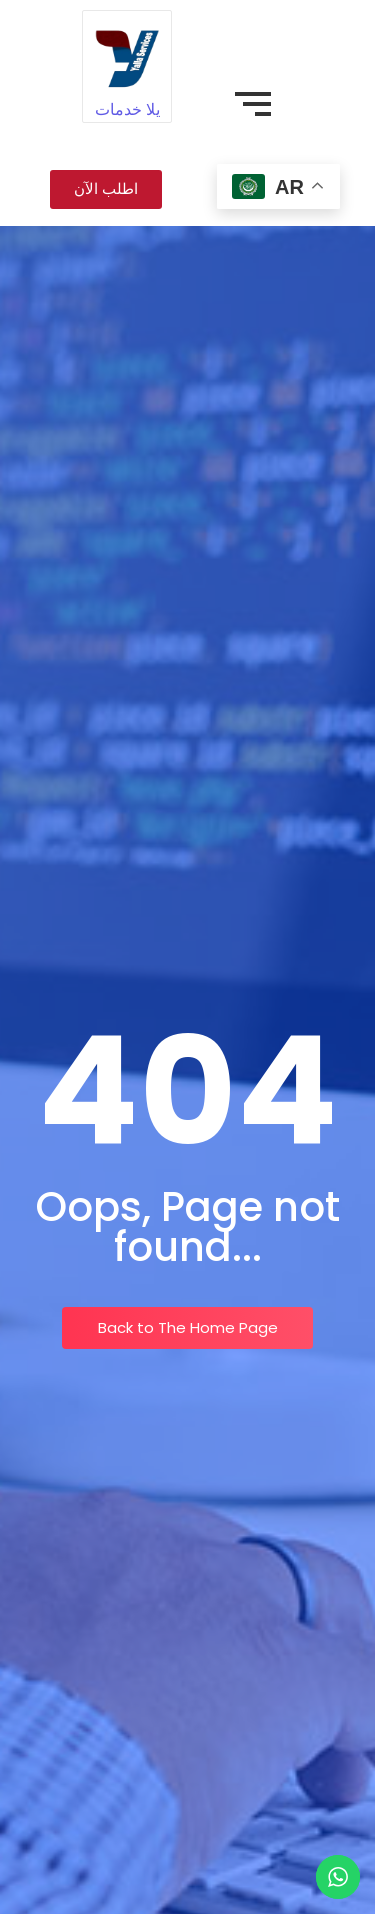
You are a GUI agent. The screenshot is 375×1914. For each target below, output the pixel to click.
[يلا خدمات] (126, 54)
